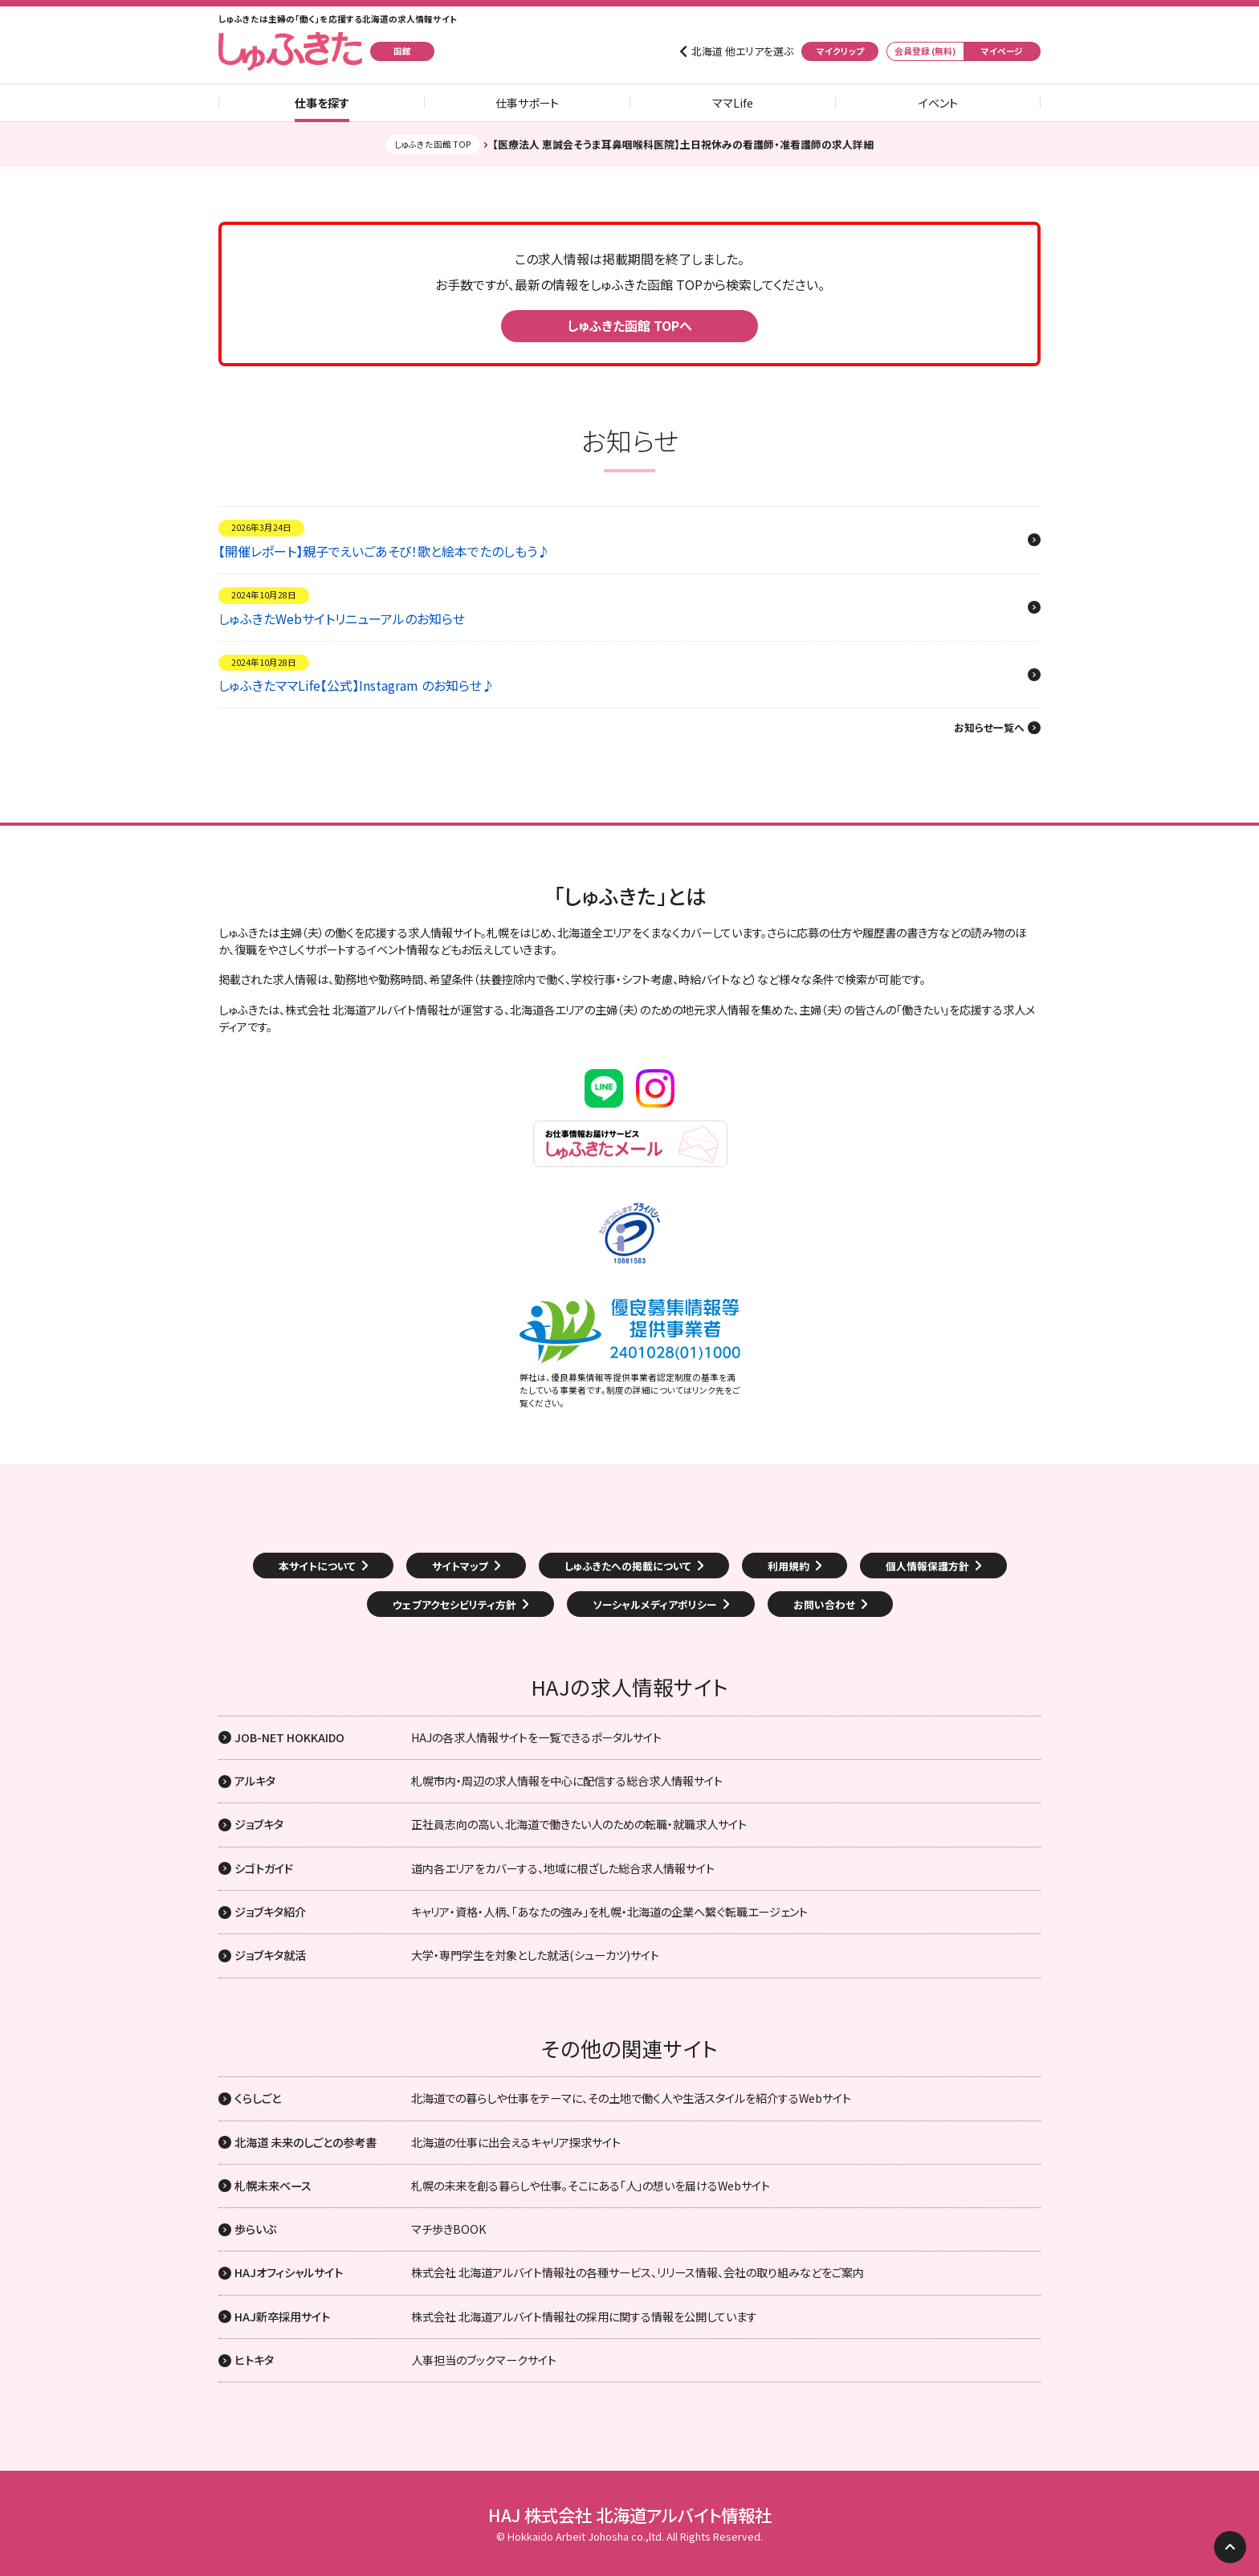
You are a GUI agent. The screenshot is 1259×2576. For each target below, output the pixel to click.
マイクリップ (840, 51)
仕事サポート (527, 102)
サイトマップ (460, 1566)
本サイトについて (317, 1566)
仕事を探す (322, 102)
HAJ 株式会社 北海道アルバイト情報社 (630, 2515)
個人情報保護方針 (927, 1566)
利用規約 (788, 1566)
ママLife (732, 102)
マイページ (1002, 51)
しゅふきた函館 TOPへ (629, 325)
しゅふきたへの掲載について (627, 1566)
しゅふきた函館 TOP (432, 144)
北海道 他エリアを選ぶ (742, 51)
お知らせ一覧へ (989, 727)
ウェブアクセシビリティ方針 (454, 1604)
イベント (938, 102)
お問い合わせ (824, 1604)
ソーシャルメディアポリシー (655, 1604)
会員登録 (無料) (925, 51)
